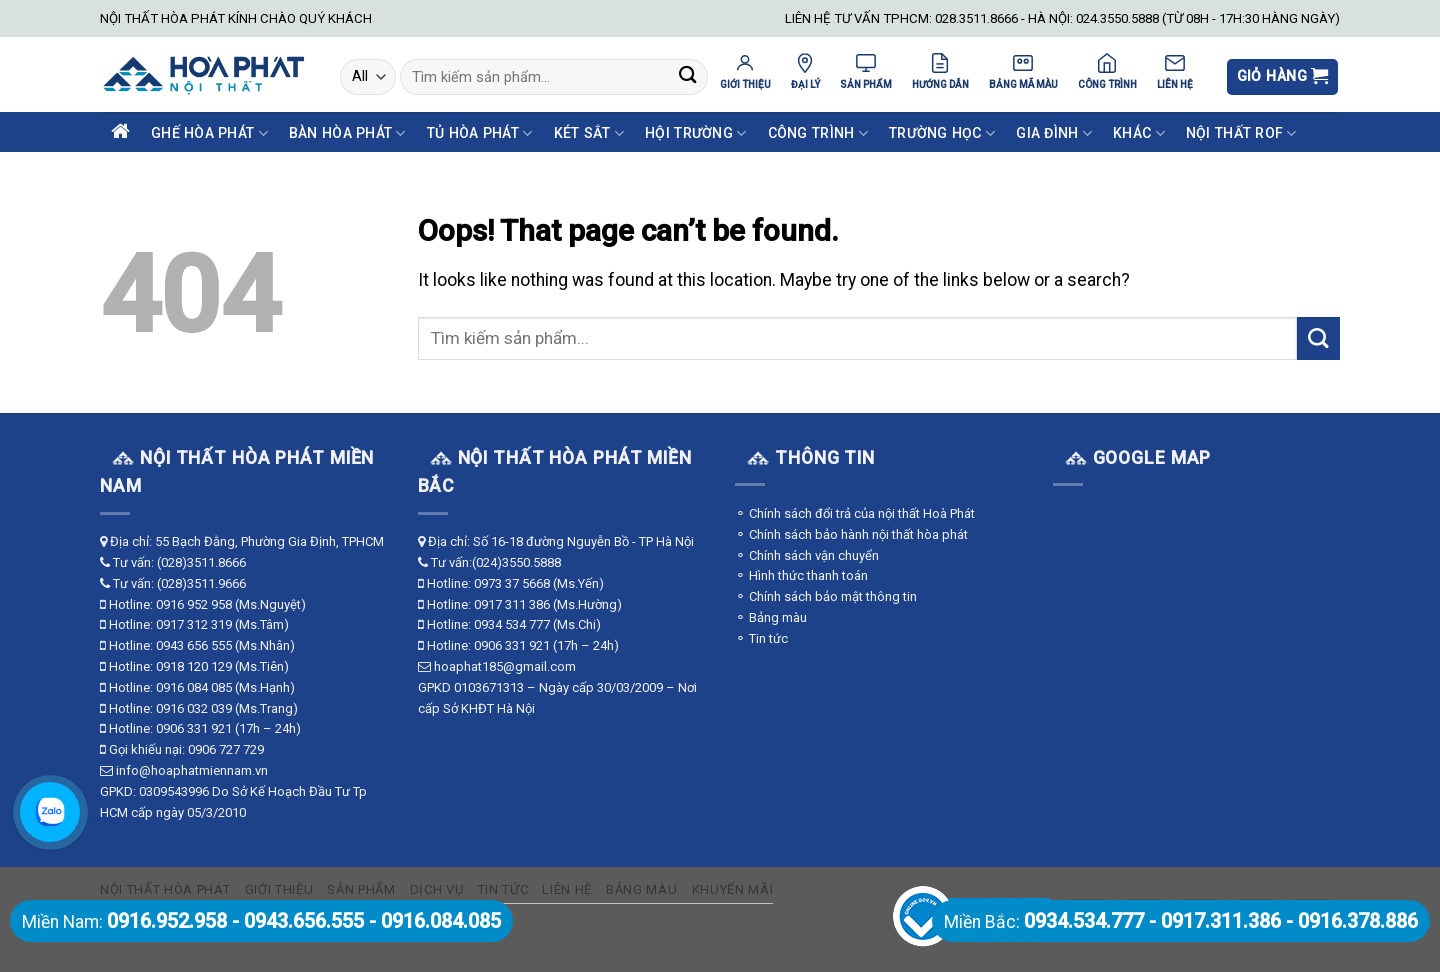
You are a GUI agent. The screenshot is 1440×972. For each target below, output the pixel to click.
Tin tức (503, 889)
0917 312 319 (194, 624)
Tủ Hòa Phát (480, 133)
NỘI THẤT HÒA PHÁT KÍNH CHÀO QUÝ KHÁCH (236, 18)
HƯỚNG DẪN (940, 71)
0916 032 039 (194, 708)
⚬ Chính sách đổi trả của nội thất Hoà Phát (855, 513)
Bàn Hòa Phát (347, 133)
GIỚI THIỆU (745, 71)
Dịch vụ (437, 889)
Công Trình (818, 133)
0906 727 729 (226, 749)
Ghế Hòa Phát (209, 133)
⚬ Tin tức (761, 638)
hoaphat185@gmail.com (505, 666)
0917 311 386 (512, 604)
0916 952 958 (194, 604)
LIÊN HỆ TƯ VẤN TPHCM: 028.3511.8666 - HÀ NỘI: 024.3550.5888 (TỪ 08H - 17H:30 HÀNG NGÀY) (1062, 18)
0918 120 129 (194, 666)
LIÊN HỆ (1175, 71)
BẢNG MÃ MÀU (1023, 71)
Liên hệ (567, 889)
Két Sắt (589, 133)
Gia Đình (1054, 133)
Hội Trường (695, 133)
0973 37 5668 (512, 583)
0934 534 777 (512, 624)
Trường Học (942, 133)
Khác (1139, 133)
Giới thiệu (279, 889)
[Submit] (687, 77)
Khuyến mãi (733, 889)
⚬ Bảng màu (771, 617)
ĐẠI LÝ (805, 71)
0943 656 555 (194, 645)
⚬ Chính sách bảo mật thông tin (826, 596)
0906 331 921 (194, 728)
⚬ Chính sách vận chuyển (807, 555)
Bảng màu (641, 889)
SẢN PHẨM (866, 71)
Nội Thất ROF (1241, 133)
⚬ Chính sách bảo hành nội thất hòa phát (851, 534)
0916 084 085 (194, 687)
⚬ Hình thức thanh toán (801, 575)
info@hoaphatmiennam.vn (192, 770)
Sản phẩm (361, 889)
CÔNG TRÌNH (1107, 71)
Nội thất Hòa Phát (165, 889)
